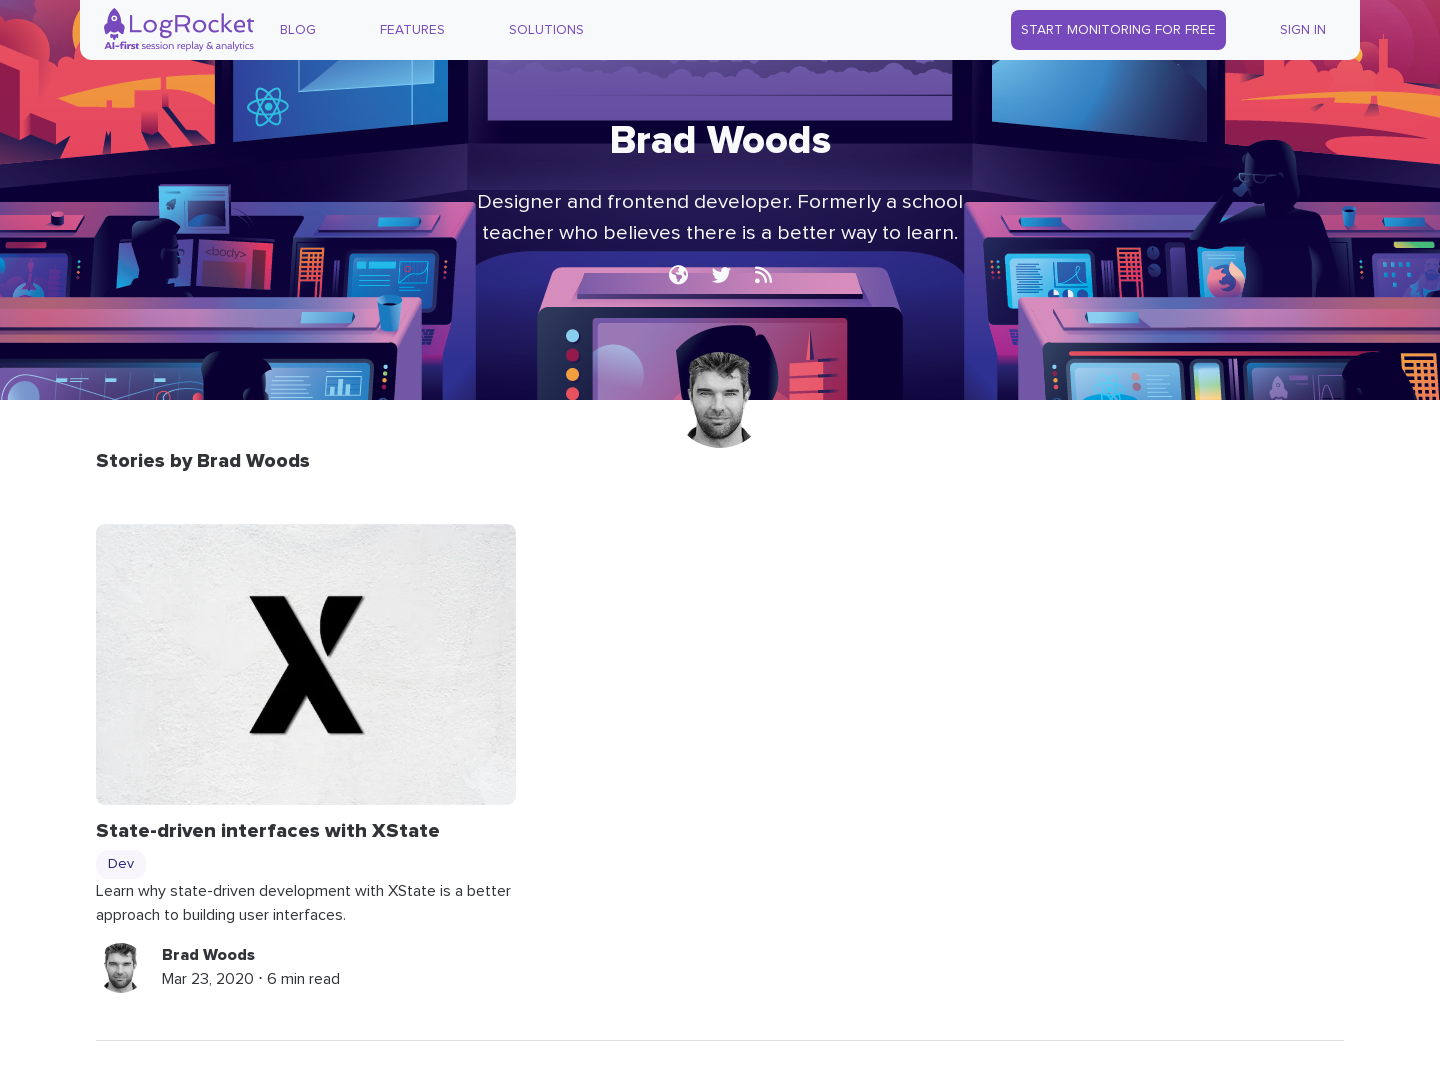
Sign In (1303, 30)
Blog (298, 30)
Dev (121, 864)
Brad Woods (208, 955)
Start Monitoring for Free (1118, 30)
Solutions (546, 30)
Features (412, 30)
